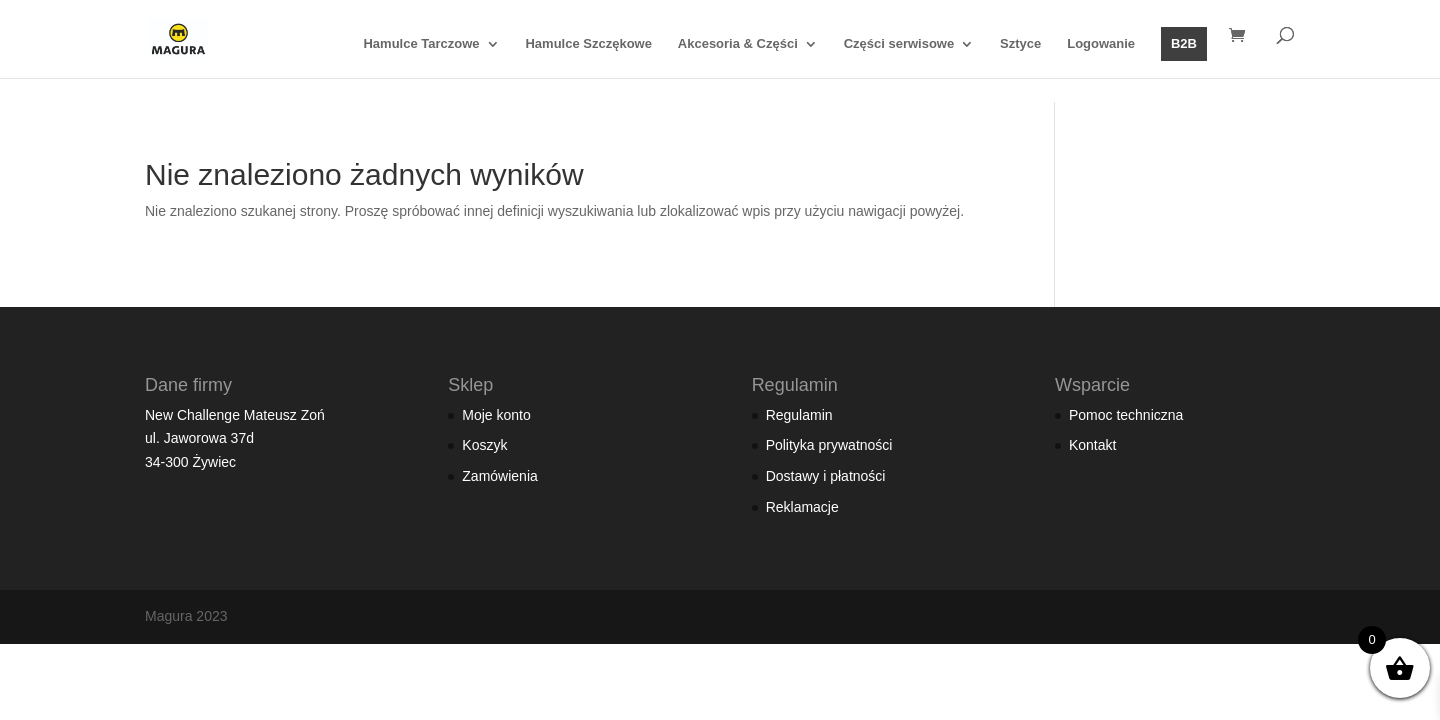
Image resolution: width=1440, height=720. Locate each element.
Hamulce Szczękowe (588, 44)
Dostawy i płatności (826, 476)
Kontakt (1092, 445)
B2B (1184, 43)
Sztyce (1020, 44)
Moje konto (496, 415)
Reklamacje (802, 507)
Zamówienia (499, 476)
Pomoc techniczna (1126, 415)
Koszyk (484, 445)
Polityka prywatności (829, 445)
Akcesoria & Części (738, 44)
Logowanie (1101, 44)
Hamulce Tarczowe (421, 44)
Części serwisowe (899, 44)
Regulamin (799, 415)
